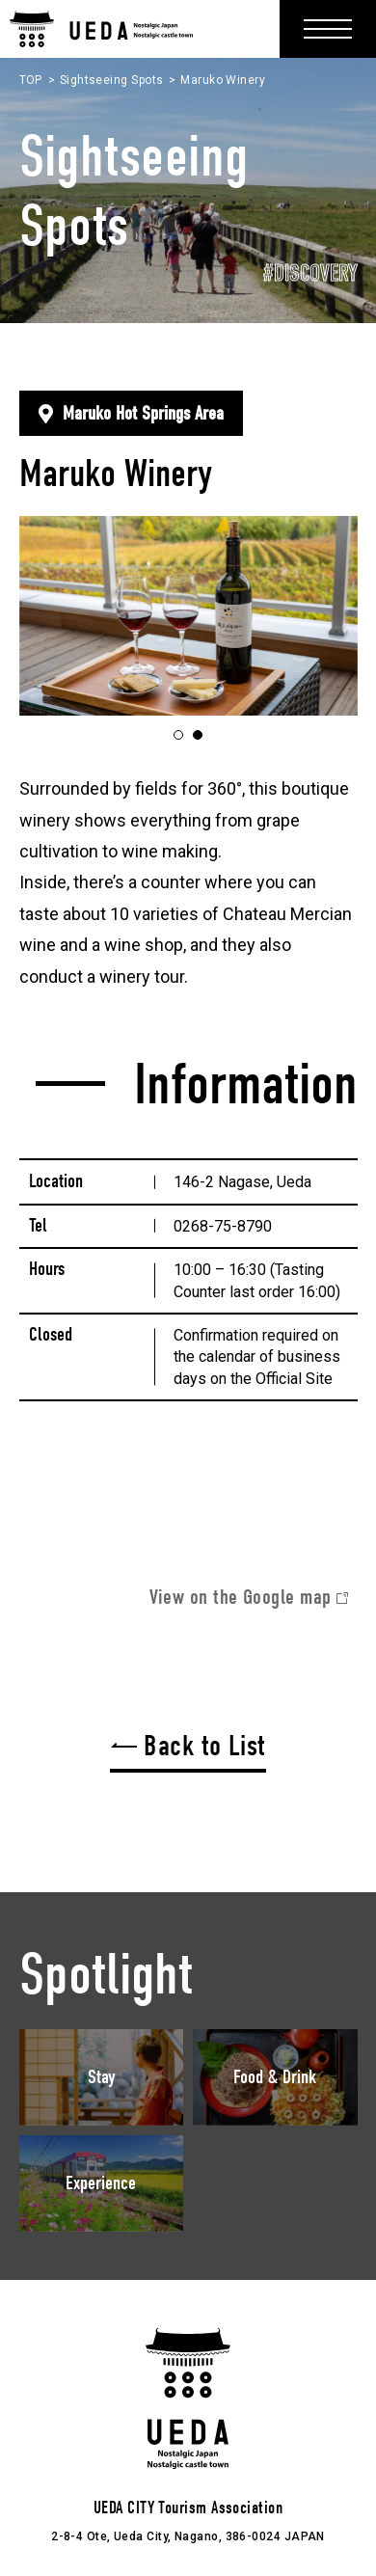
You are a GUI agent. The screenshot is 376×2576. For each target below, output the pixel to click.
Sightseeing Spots (112, 80)
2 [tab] (201, 735)
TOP (30, 80)
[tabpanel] (188, 616)
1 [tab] (182, 735)
